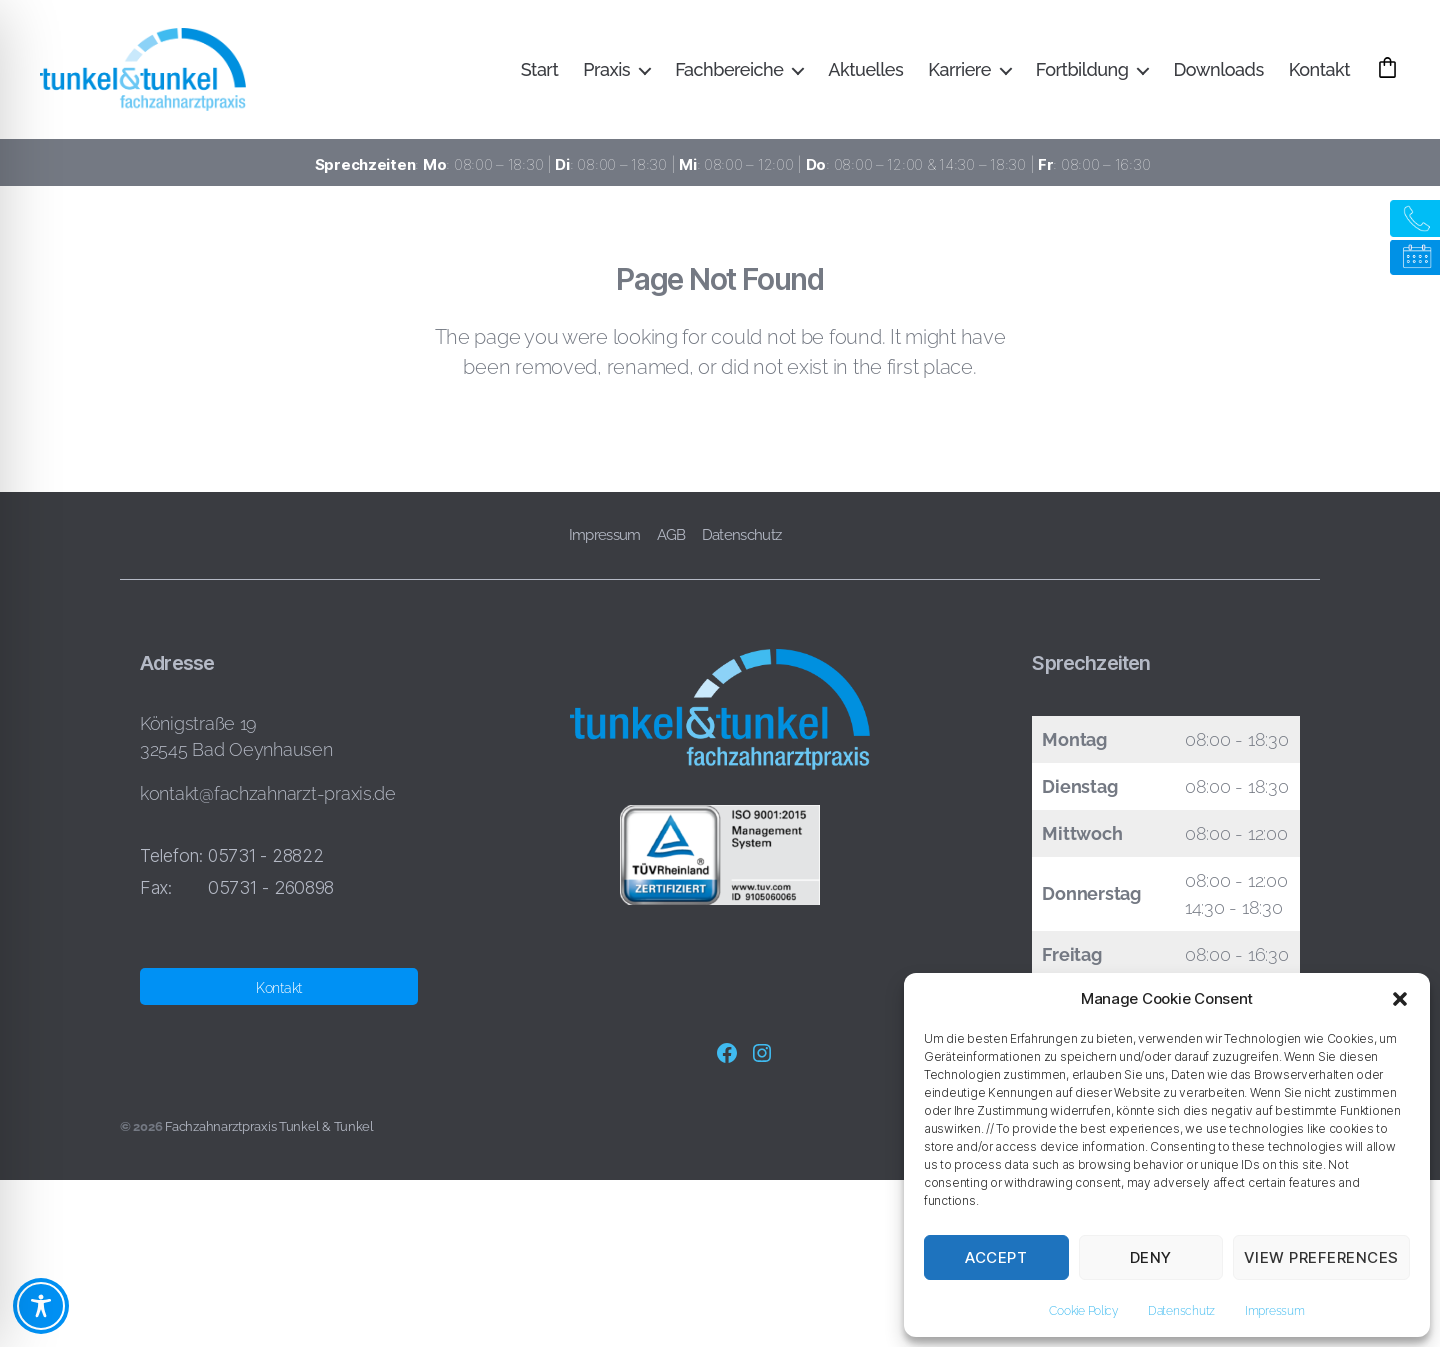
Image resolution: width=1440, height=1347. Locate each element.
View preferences (1321, 1257)
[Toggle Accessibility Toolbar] (41, 1306)
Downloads (1218, 72)
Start (539, 72)
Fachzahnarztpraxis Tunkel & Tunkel (269, 1133)
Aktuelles (865, 72)
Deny (1151, 1257)
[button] (1400, 999)
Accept (996, 1257)
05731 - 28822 (266, 862)
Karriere (959, 72)
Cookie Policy (1083, 1311)
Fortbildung (1082, 72)
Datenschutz (1181, 1311)
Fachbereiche (729, 72)
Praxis (606, 72)
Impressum (1275, 1311)
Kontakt (1319, 72)
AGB (671, 542)
